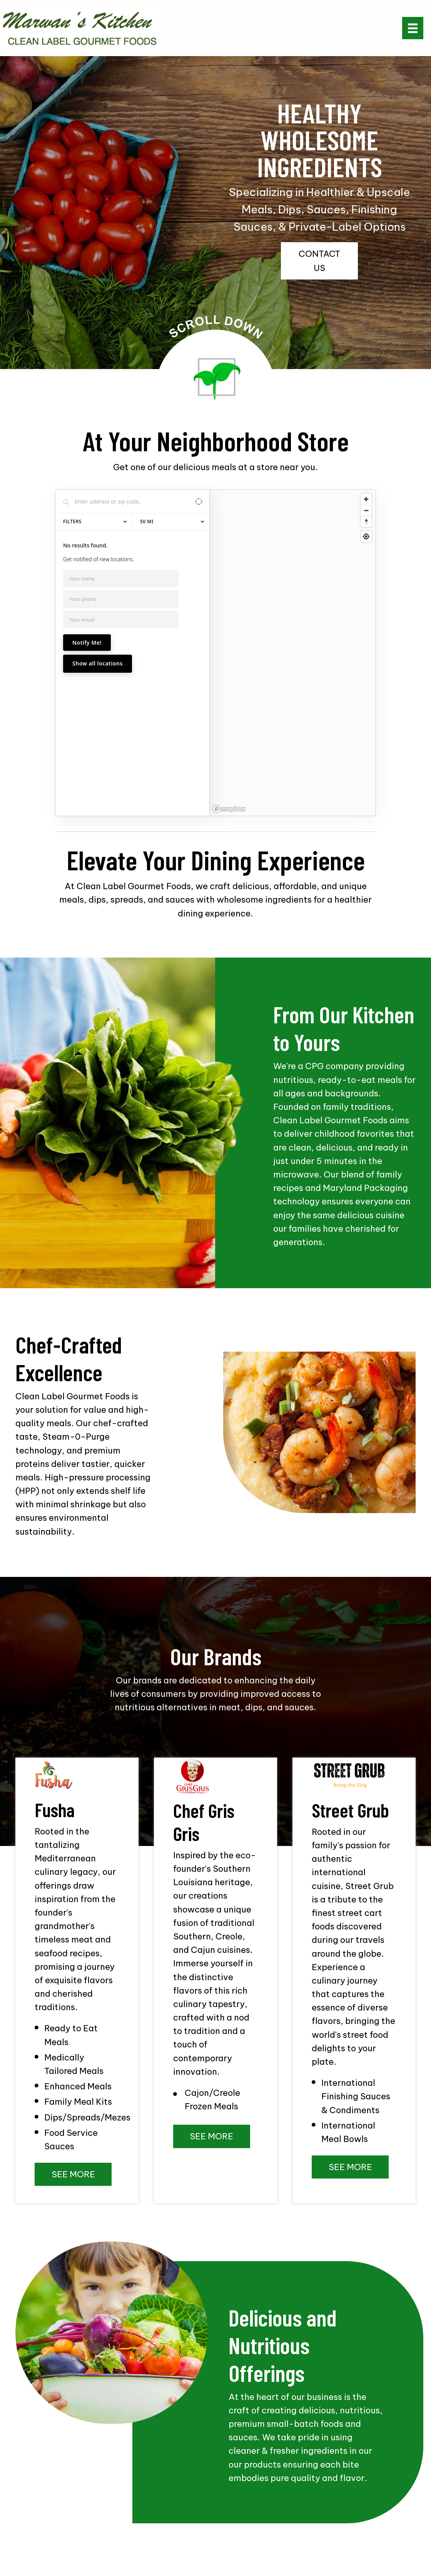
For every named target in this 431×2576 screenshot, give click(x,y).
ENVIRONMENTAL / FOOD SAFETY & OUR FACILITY (314, 2521)
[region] (293, 585)
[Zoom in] (366, 499)
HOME (22, 2521)
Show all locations (97, 663)
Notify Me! (87, 642)
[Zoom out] (366, 510)
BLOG (409, 2521)
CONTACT (215, 2533)
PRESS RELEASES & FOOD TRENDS (175, 2521)
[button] (319, 260)
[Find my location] (366, 536)
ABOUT (52, 2521)
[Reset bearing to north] (366, 521)
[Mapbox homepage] (229, 674)
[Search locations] (126, 501)
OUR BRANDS (93, 2521)
